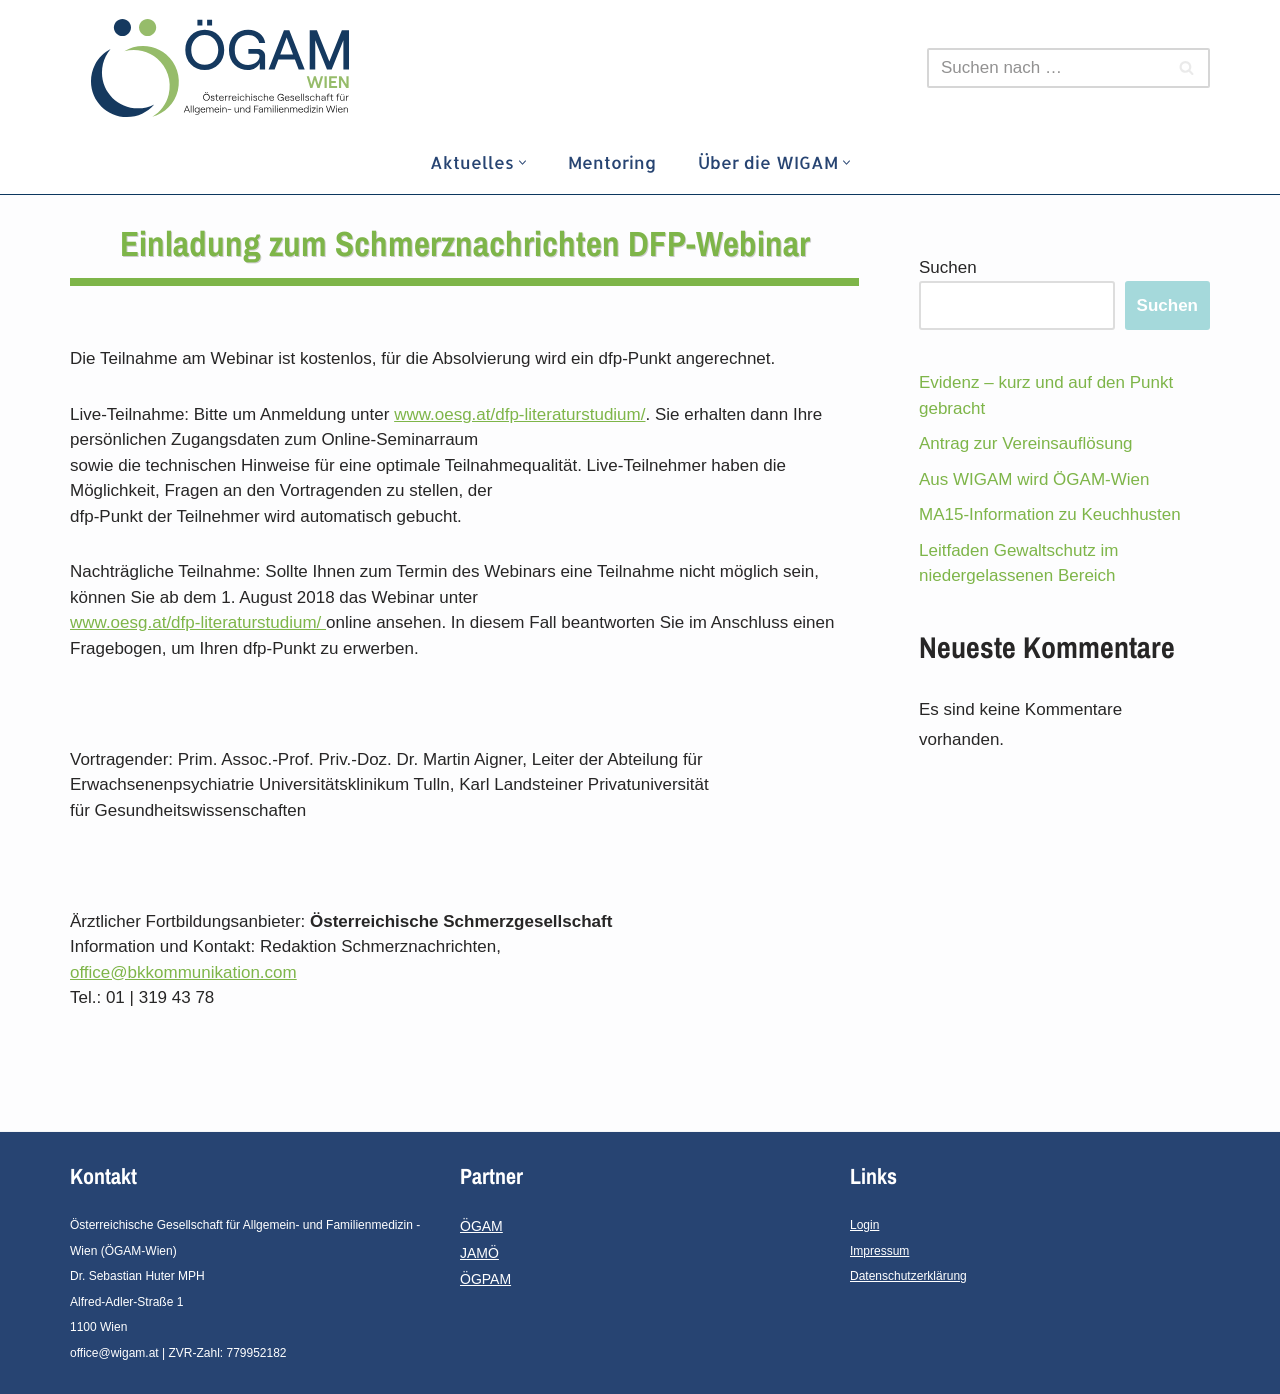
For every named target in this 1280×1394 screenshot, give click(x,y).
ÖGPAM (485, 1279)
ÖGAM (481, 1226)
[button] (522, 162)
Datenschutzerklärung (908, 1276)
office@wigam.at (114, 1353)
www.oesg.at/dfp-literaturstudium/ (519, 414)
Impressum (879, 1251)
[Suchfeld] (1046, 68)
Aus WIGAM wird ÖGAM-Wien (1034, 479)
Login (864, 1225)
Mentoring (612, 162)
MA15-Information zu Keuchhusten (1050, 514)
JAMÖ (479, 1253)
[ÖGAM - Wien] (225, 68)
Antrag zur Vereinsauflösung (1026, 443)
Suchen (948, 267)
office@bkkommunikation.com (183, 972)
